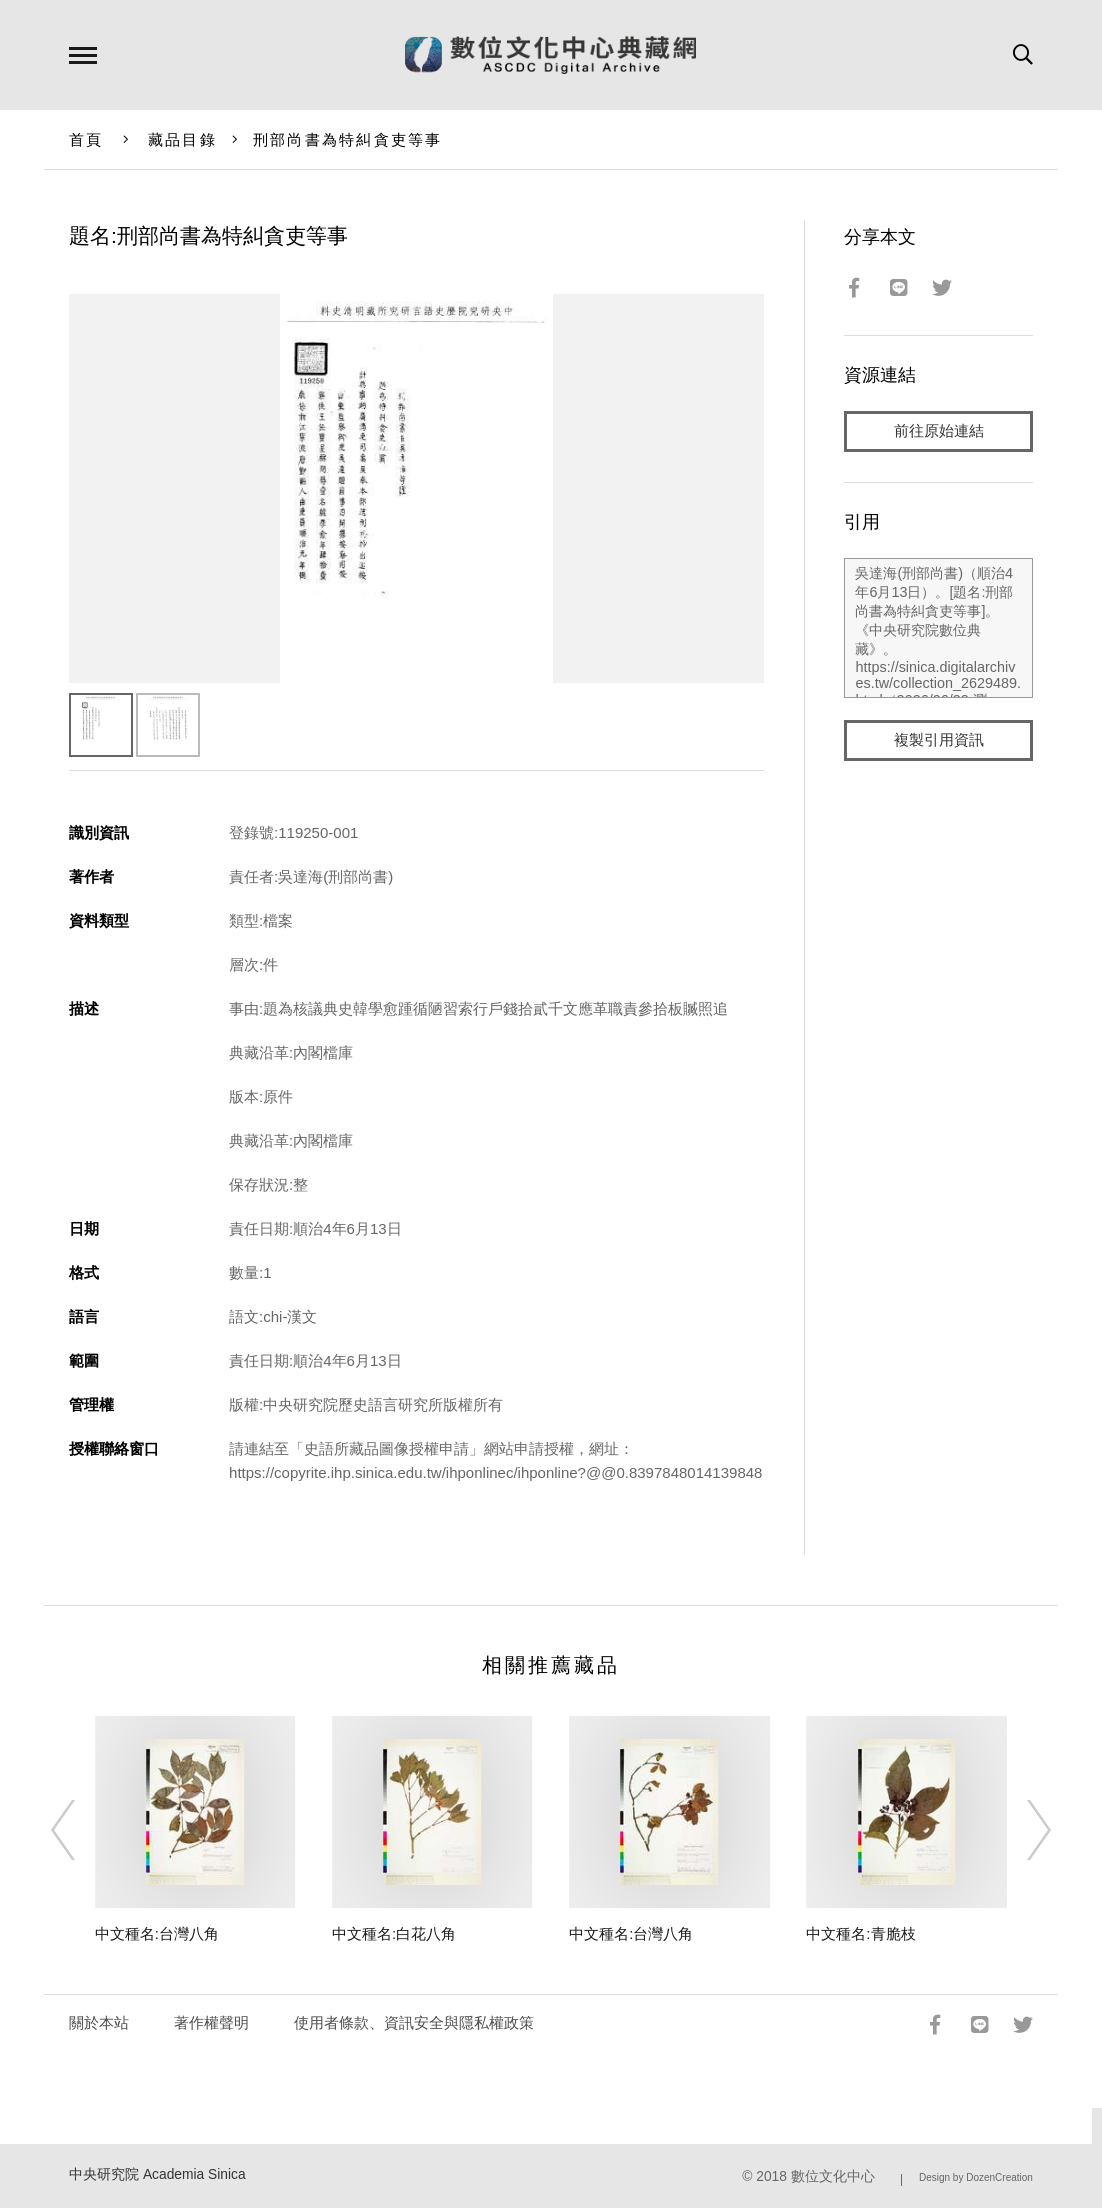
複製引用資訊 (939, 741)
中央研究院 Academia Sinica (157, 2174)
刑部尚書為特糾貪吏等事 (348, 139)
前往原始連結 (939, 431)
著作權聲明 (211, 2022)
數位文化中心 (833, 2176)
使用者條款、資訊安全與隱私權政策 (414, 2022)
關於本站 (99, 2022)
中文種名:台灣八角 (157, 1933)
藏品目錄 (182, 139)
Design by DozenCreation (976, 2177)
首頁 (86, 139)
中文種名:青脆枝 (860, 1933)
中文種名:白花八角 (394, 1933)
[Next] (1021, 1830)
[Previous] (81, 1830)
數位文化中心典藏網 (550, 55)
